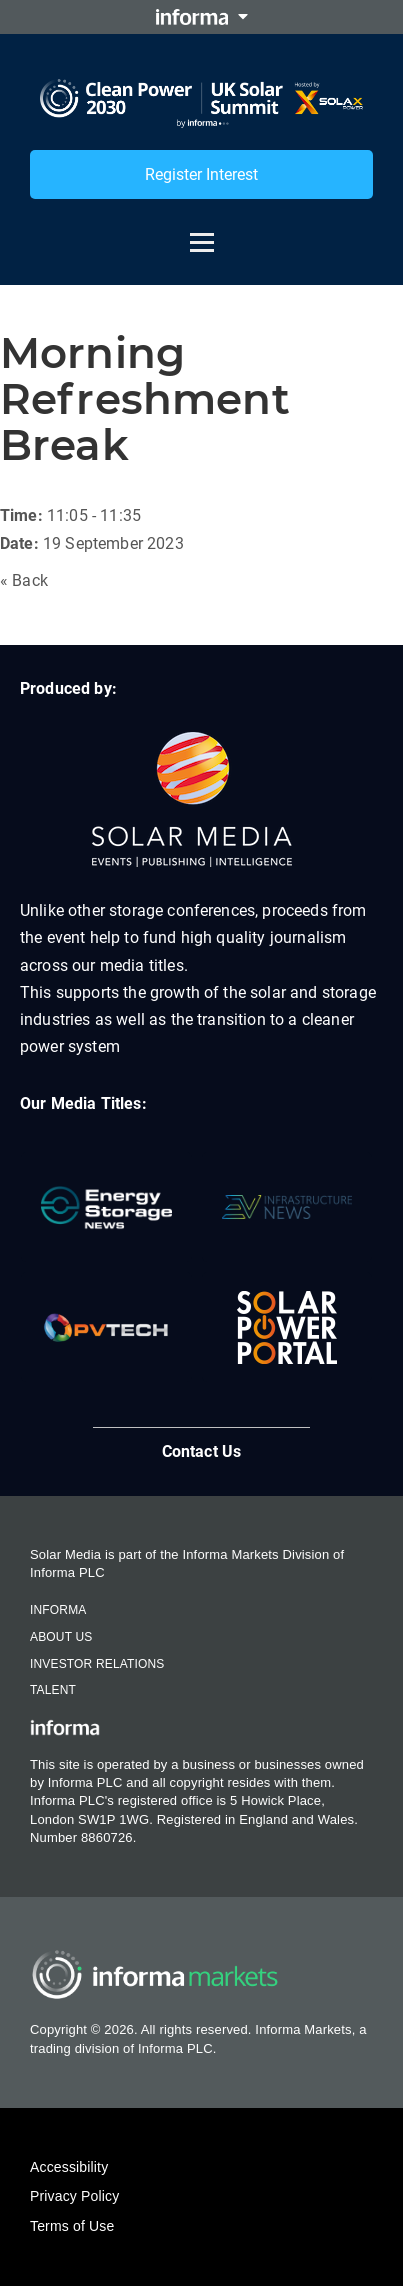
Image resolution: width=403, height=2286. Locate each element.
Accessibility (69, 2167)
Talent (53, 1690)
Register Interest (201, 174)
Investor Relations (97, 1664)
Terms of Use (72, 2226)
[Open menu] (202, 233)
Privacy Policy (74, 2196)
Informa (58, 1610)
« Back (24, 580)
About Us (61, 1637)
